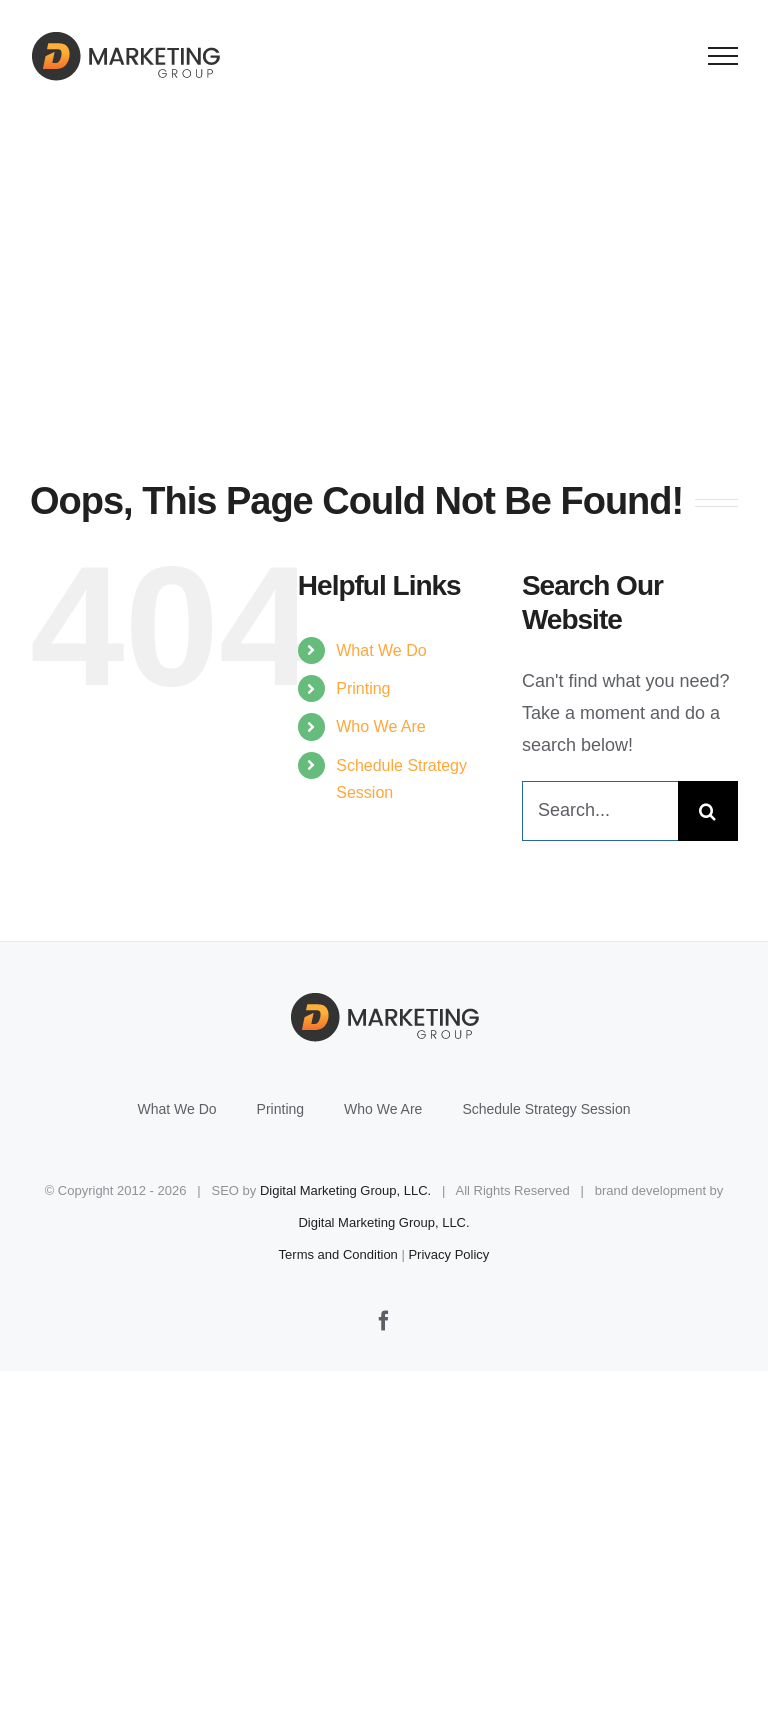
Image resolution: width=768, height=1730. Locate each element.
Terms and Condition (338, 1254)
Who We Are (381, 726)
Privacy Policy (448, 1254)
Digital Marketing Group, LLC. (345, 1190)
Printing (363, 688)
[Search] (708, 811)
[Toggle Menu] (723, 56)
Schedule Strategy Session (546, 1109)
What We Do (381, 650)
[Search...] (600, 811)
